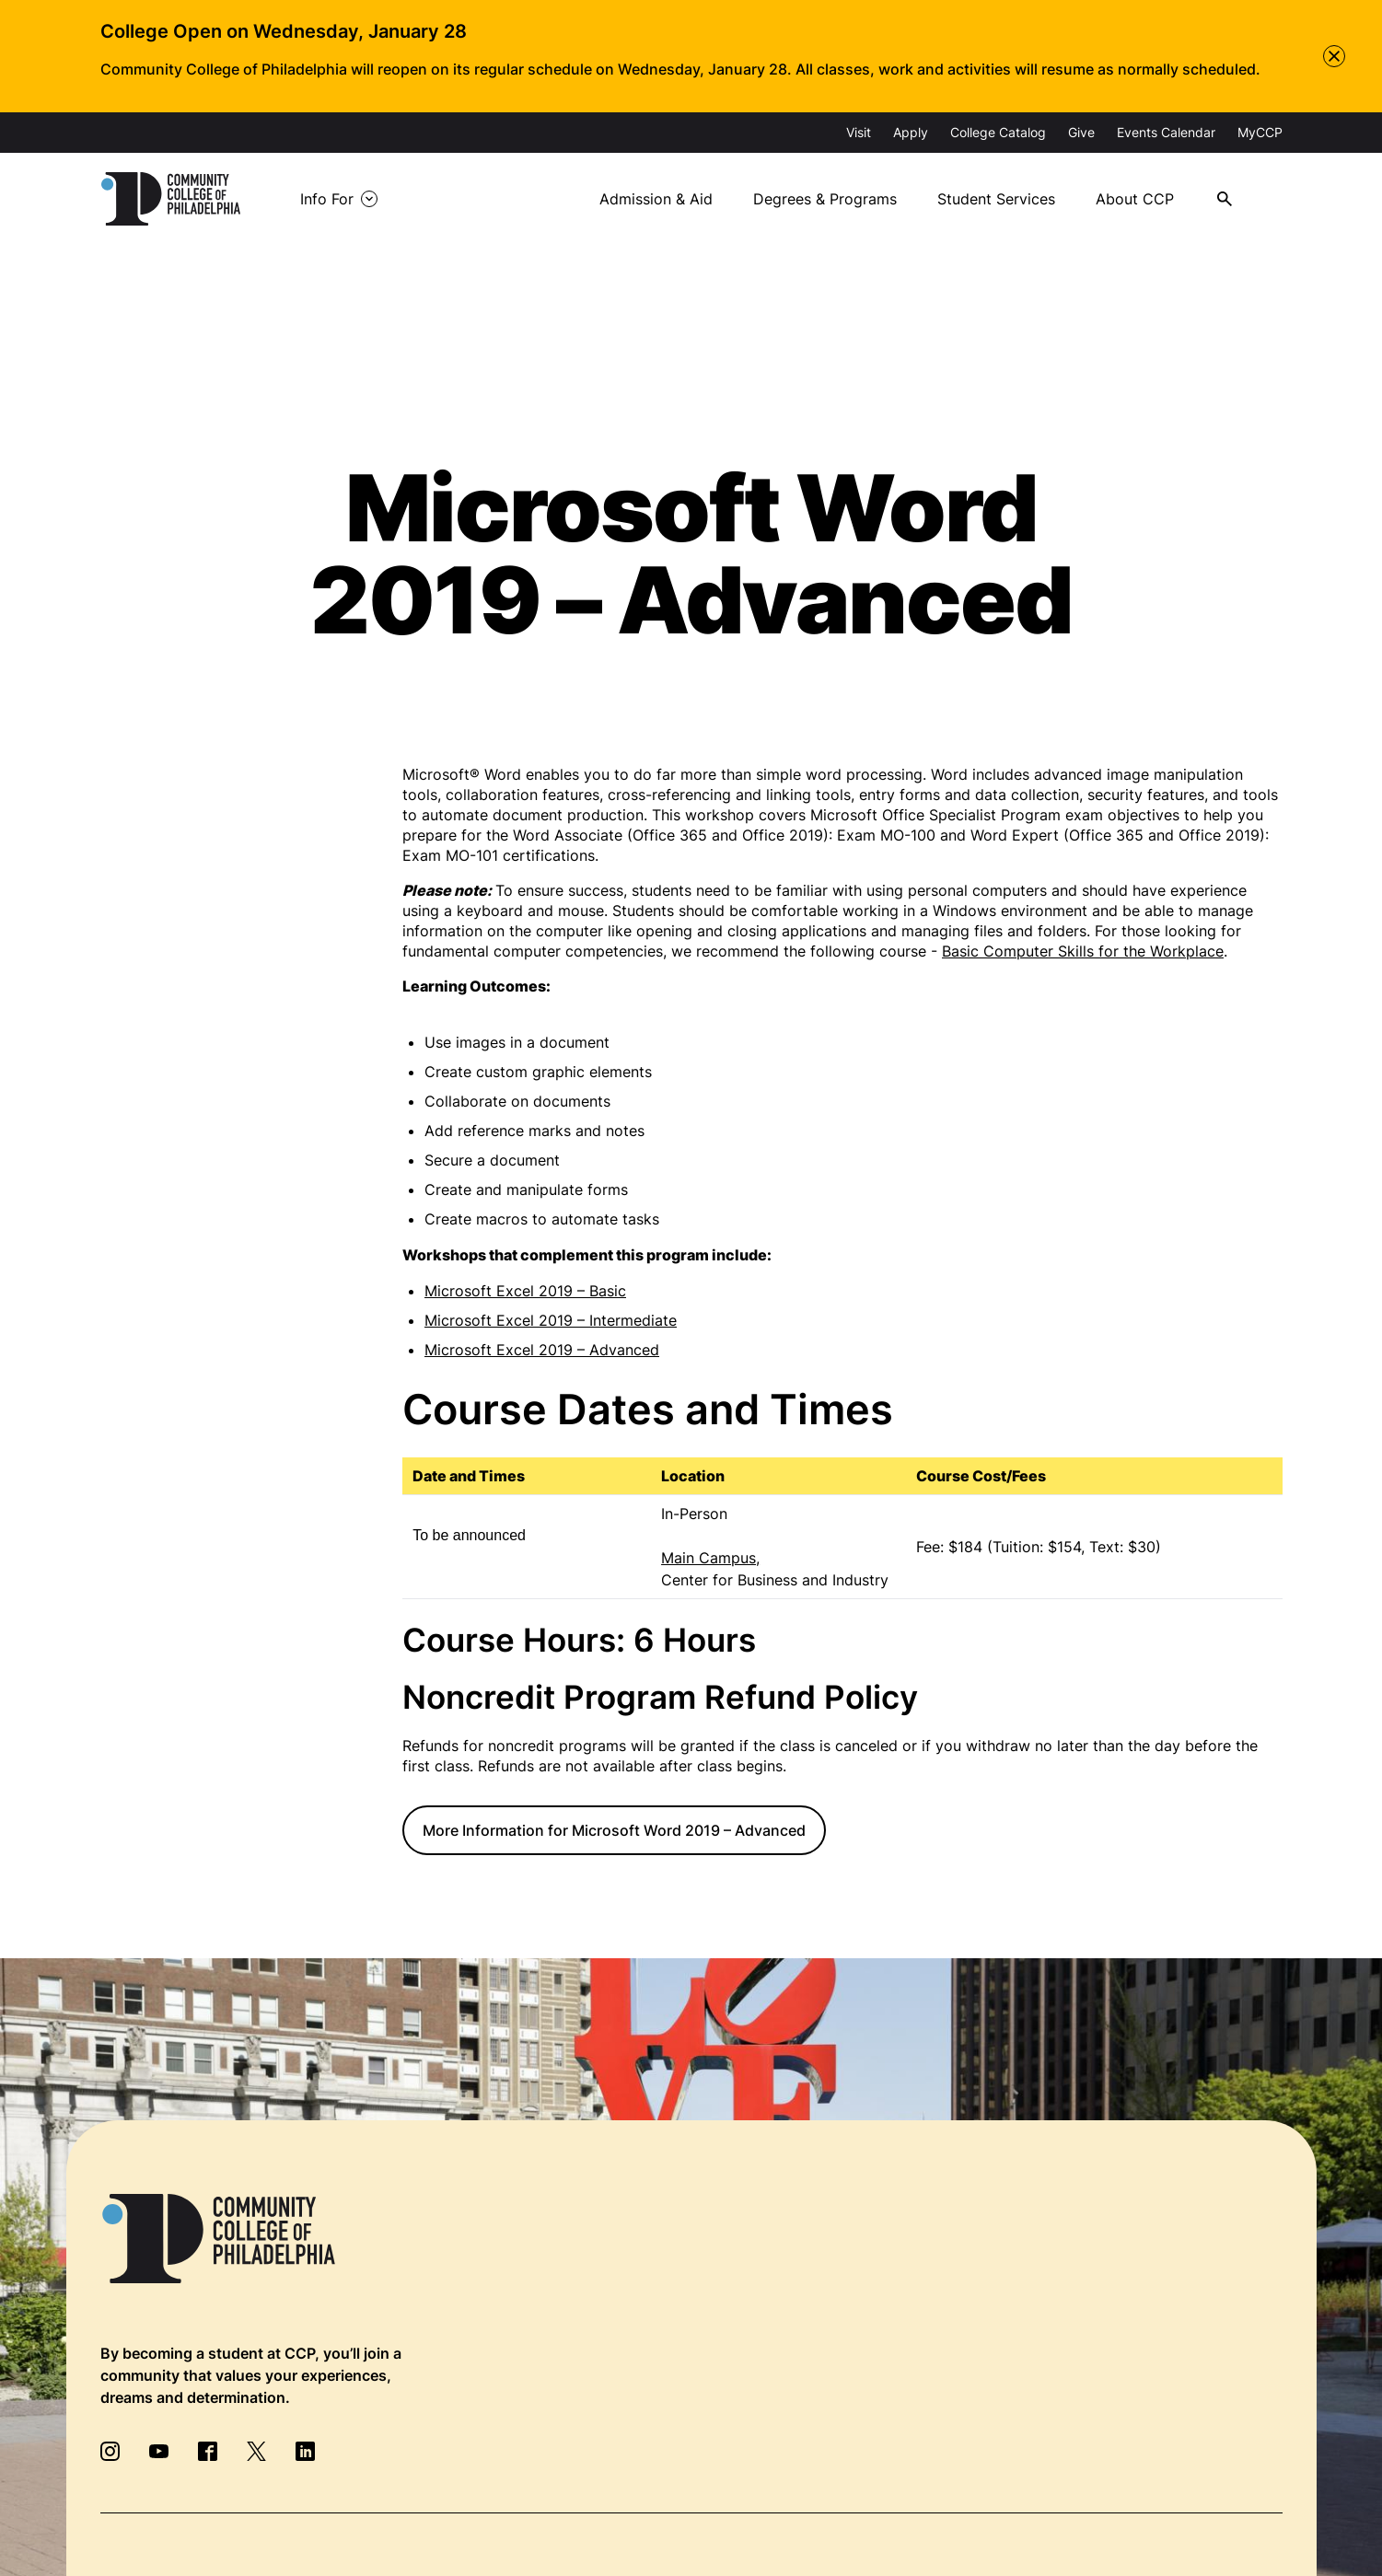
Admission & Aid (656, 199)
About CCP (1135, 199)
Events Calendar (1166, 132)
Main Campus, (710, 1558)
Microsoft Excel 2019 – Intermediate (550, 1320)
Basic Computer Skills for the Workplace (1083, 951)
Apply (910, 132)
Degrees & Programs (825, 199)
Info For (327, 199)
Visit (858, 132)
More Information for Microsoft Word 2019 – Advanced (614, 1830)
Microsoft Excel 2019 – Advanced (541, 1349)
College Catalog (998, 132)
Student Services (996, 199)
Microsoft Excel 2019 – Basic (525, 1291)
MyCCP (1260, 132)
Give (1081, 132)
